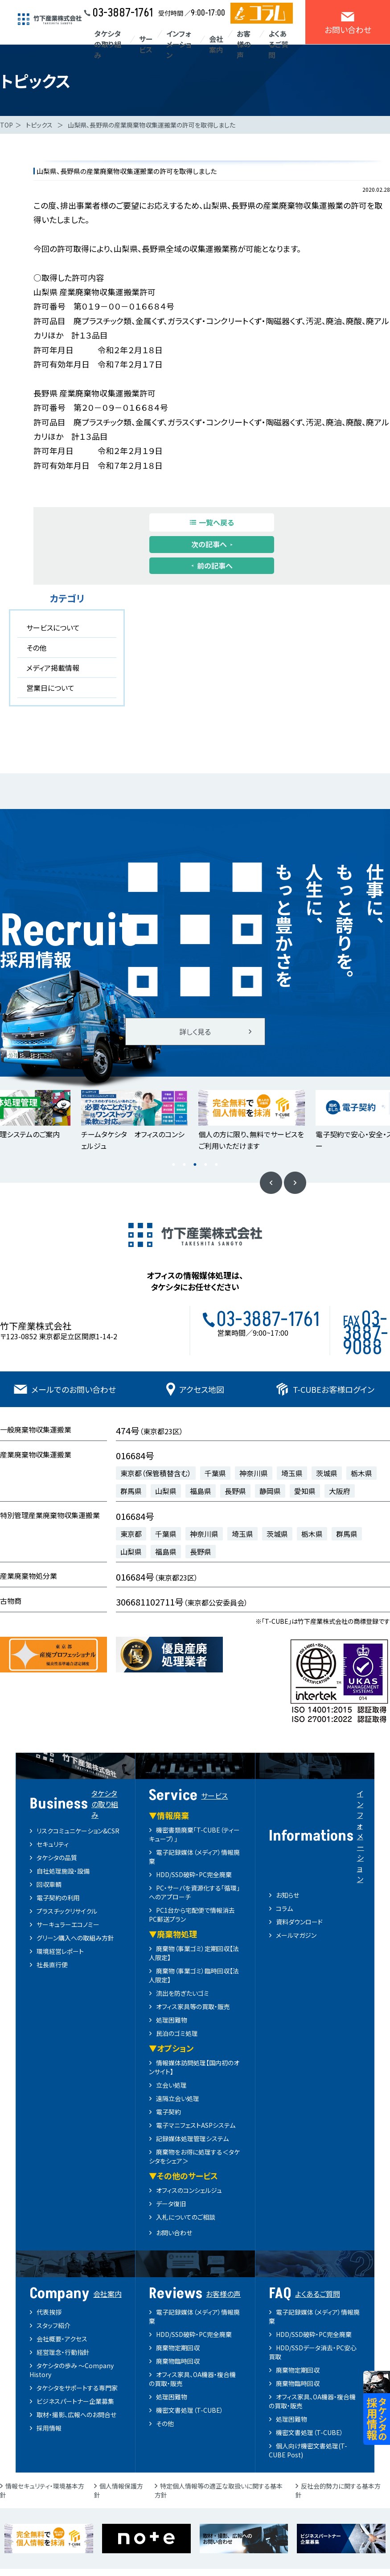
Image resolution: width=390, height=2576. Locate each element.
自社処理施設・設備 (63, 1870)
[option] (136, 1121)
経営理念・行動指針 (63, 2352)
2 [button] (184, 1164)
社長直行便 (52, 1964)
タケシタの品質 (57, 1857)
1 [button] (173, 1164)
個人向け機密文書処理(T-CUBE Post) (308, 2450)
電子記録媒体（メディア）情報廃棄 (194, 2316)
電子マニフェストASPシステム (195, 2125)
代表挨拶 (49, 2312)
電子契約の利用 (58, 1897)
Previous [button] (271, 1183)
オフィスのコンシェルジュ (189, 2190)
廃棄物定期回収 (178, 2347)
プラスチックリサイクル (67, 1911)
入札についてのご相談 (185, 2217)
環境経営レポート (60, 1951)
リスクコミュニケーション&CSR (78, 1830)
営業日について (50, 687)
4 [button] (205, 1164)
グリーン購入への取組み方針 (75, 1937)
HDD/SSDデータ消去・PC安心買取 (313, 2352)
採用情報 (49, 2427)
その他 (36, 647)
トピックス (39, 124)
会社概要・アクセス (62, 2338)
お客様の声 (244, 44)
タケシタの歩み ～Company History (71, 2370)
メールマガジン (296, 1935)
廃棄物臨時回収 (178, 2361)
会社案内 (216, 44)
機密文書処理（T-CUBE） (189, 2410)
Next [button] (295, 1183)
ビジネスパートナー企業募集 (75, 2401)
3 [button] (195, 1164)
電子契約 (168, 2111)
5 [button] (216, 1164)
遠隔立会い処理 (177, 2098)
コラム (284, 1908)
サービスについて (53, 627)
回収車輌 (49, 1884)
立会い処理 (171, 2085)
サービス (145, 44)
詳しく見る (195, 1031)
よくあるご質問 (278, 44)
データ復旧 (171, 2203)
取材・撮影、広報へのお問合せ (76, 2414)
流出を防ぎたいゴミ (182, 1993)
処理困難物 (171, 2019)
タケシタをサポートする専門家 (77, 2387)
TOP (6, 124)
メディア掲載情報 (52, 667)
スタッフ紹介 (53, 2325)
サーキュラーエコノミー (68, 1924)
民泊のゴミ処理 (177, 2033)
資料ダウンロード (299, 1921)
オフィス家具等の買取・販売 (193, 2006)
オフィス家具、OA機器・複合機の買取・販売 (192, 2379)
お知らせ (287, 1895)
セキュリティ (53, 1844)
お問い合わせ (174, 2232)
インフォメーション (179, 44)
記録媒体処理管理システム (192, 2138)
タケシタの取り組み (107, 44)
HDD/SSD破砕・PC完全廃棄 (194, 1874)
